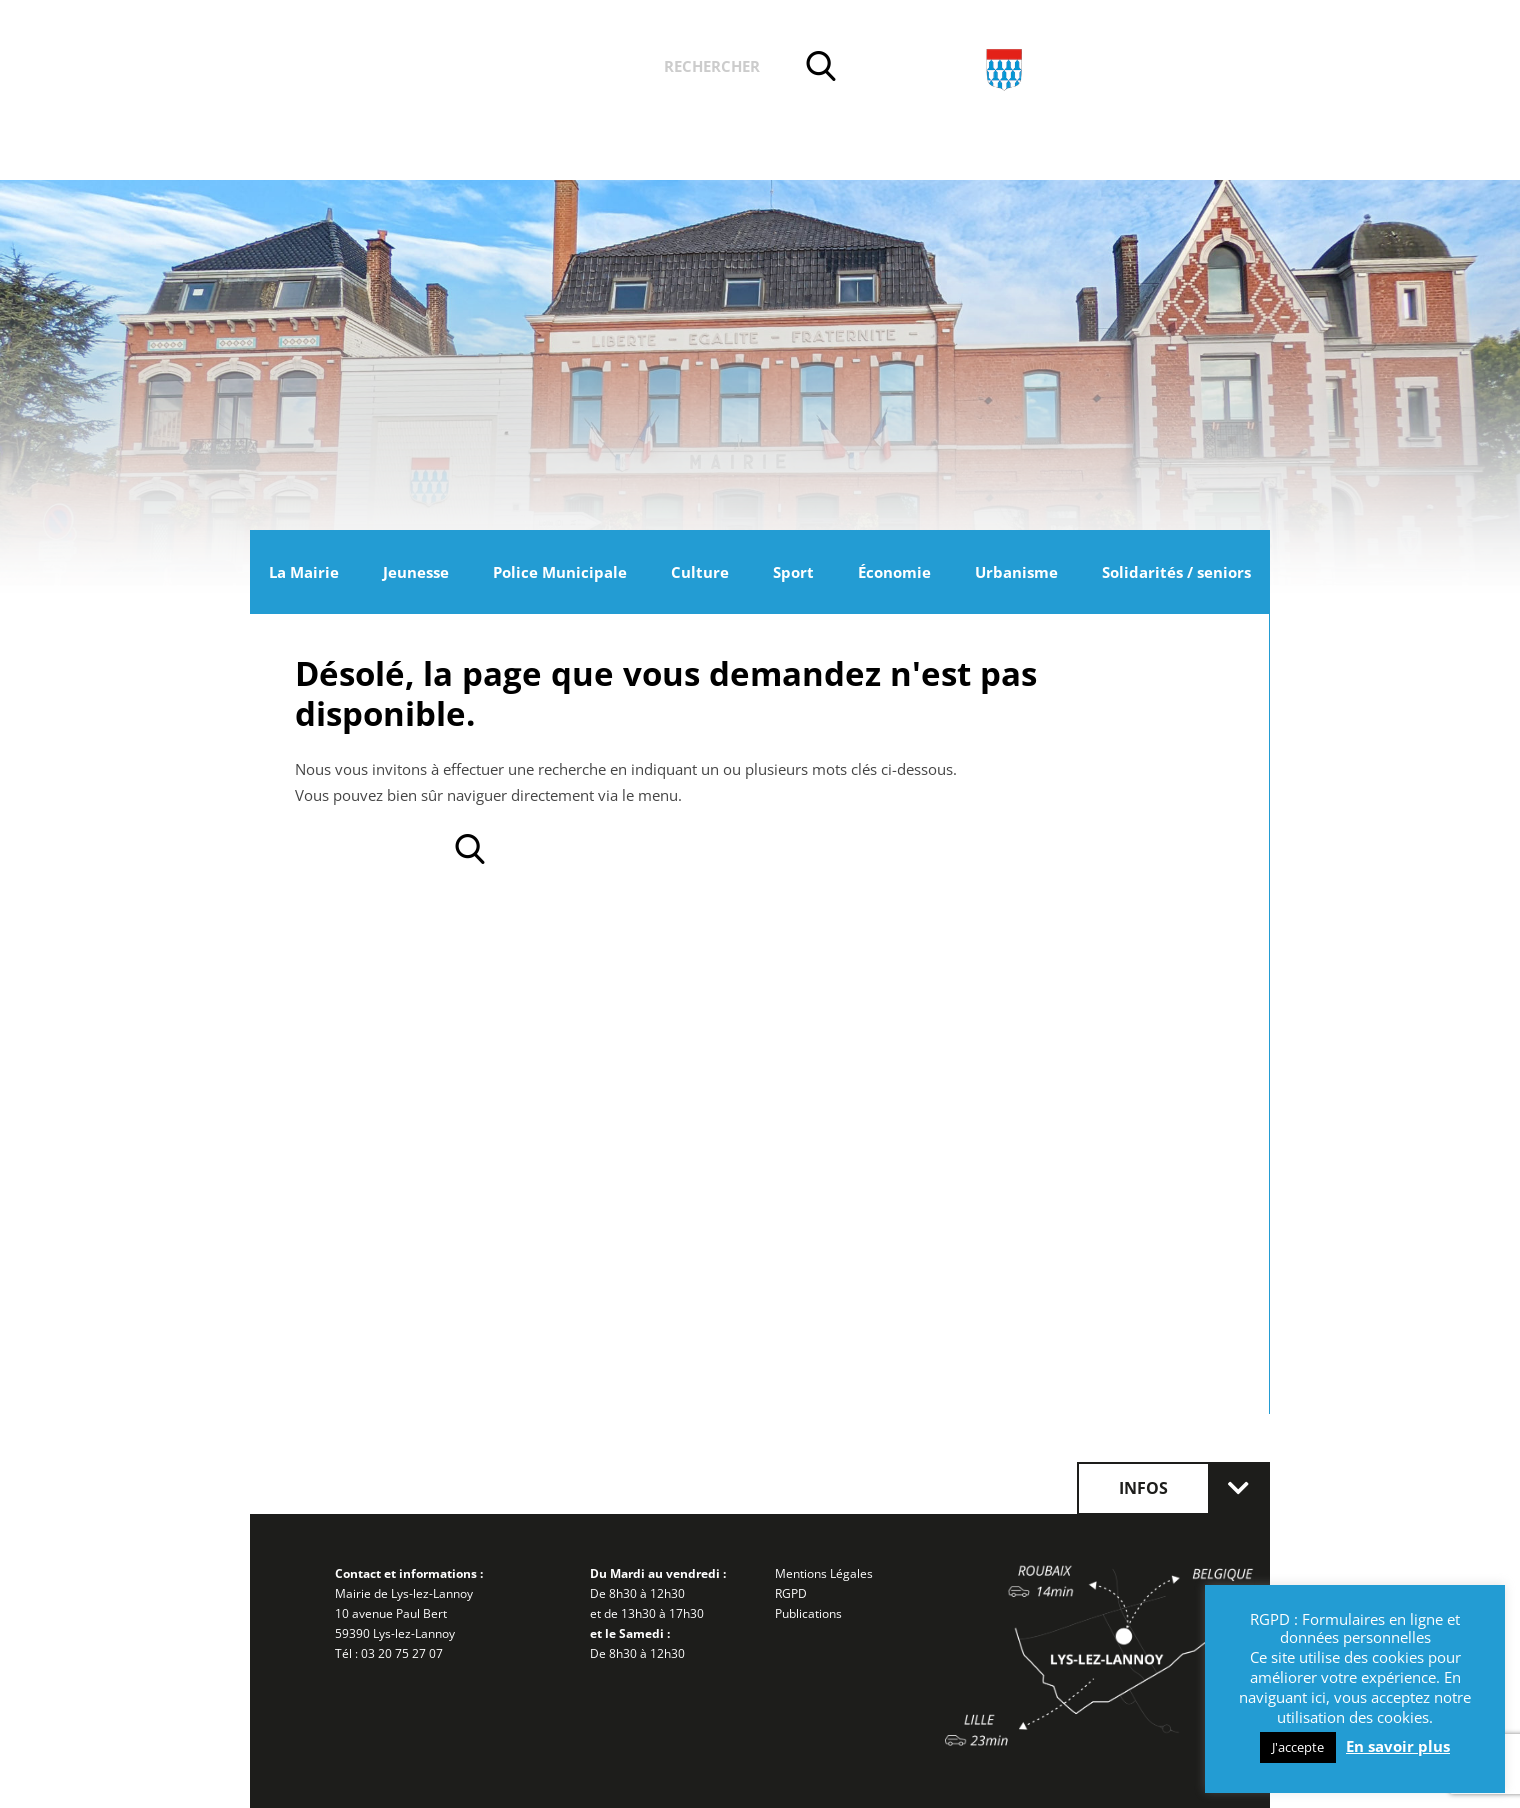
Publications (808, 1613)
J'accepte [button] (1298, 1747)
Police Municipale (560, 572)
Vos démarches (559, 69)
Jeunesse (416, 572)
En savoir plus (1398, 1746)
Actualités (408, 69)
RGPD (791, 1593)
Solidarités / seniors (1176, 572)
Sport (793, 572)
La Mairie (304, 572)
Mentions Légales (824, 1573)
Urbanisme (1016, 572)
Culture (700, 572)
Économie (894, 572)
